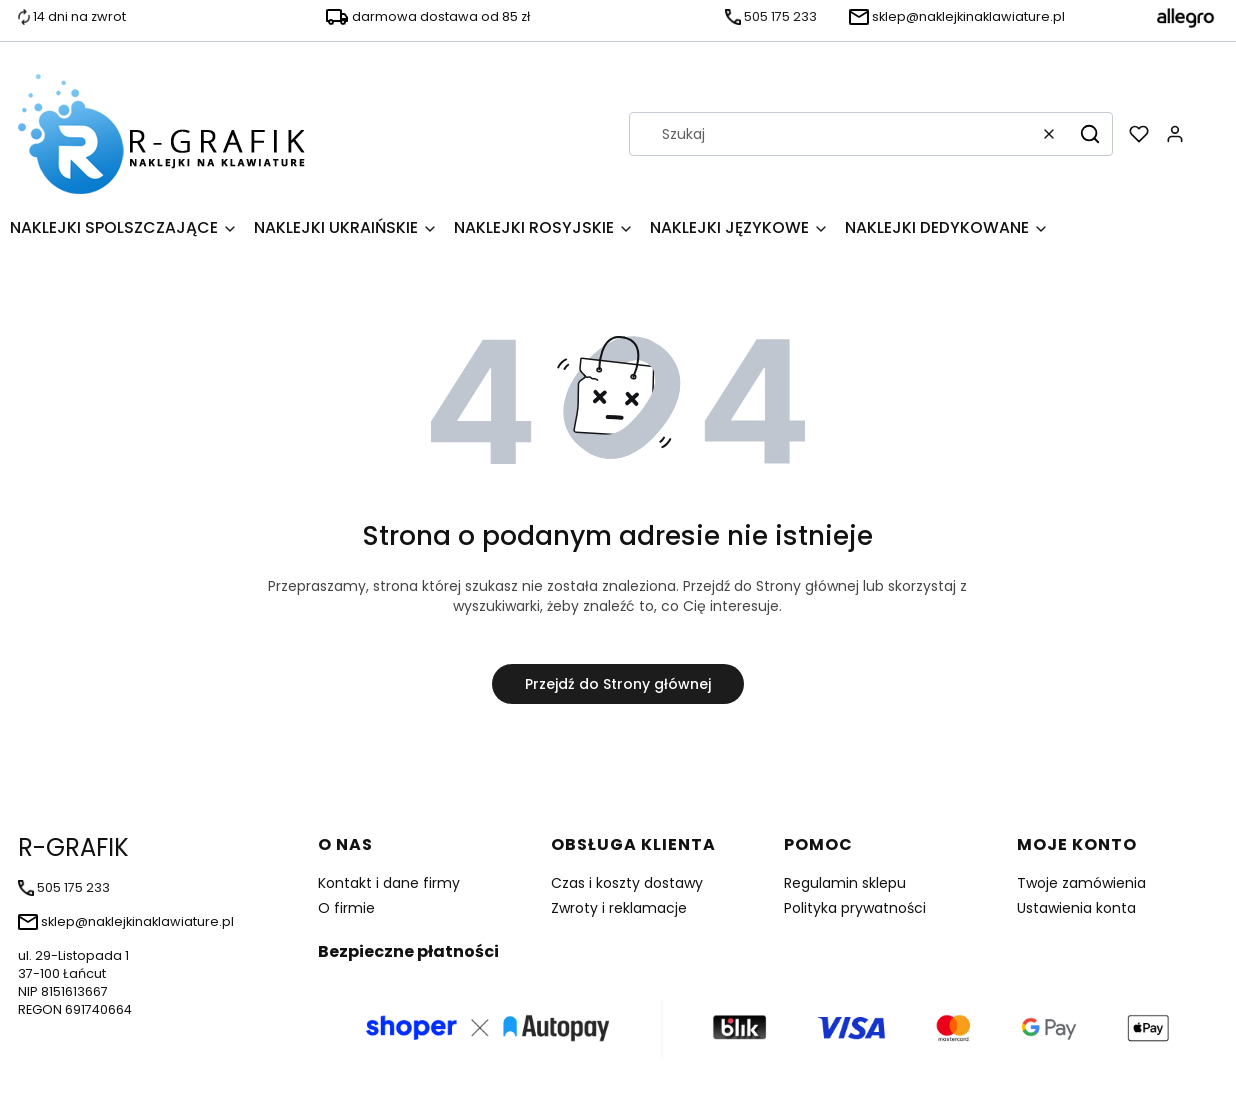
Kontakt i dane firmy (389, 883)
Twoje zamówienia (1081, 883)
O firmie (346, 908)
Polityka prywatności (855, 908)
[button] (1090, 134)
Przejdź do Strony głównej (618, 684)
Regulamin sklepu (845, 883)
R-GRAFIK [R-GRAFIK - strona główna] (73, 847)
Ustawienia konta (1076, 908)
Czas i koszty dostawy (627, 883)
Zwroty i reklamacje (619, 908)
